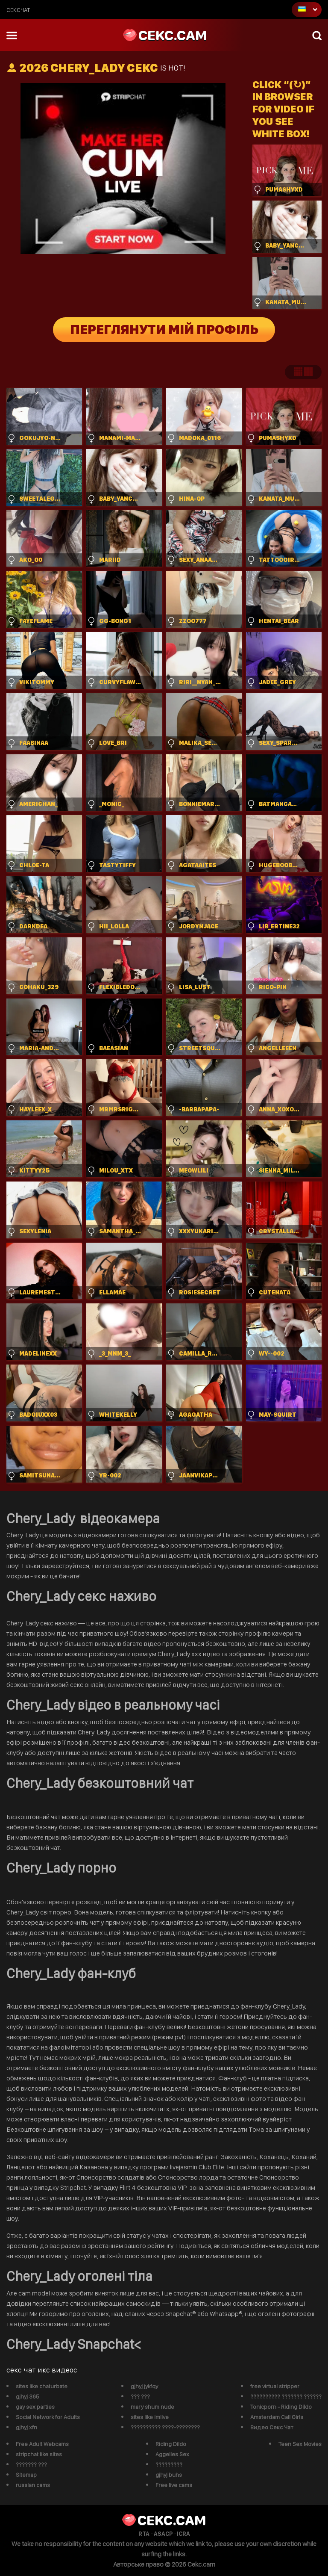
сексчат (18, 9)
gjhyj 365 (27, 2396)
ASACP (163, 2533)
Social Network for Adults (48, 2417)
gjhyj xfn (26, 2427)
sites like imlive (150, 2417)
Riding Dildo (170, 2443)
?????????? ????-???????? (165, 2427)
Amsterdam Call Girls (276, 2417)
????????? (168, 2464)
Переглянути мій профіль (164, 330)
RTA (143, 2533)
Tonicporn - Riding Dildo (281, 2406)
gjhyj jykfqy (144, 2386)
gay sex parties (35, 2406)
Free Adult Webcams (42, 2443)
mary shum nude (152, 2406)
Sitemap (26, 2474)
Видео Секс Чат (271, 2427)
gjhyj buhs (168, 2474)
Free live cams (173, 2484)
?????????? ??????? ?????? (286, 2396)
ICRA (183, 2533)
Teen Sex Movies (300, 2443)
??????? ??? (31, 2464)
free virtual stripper (274, 2386)
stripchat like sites (39, 2454)
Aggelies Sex (172, 2454)
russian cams (33, 2484)
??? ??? (140, 2396)
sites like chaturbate (41, 2386)
